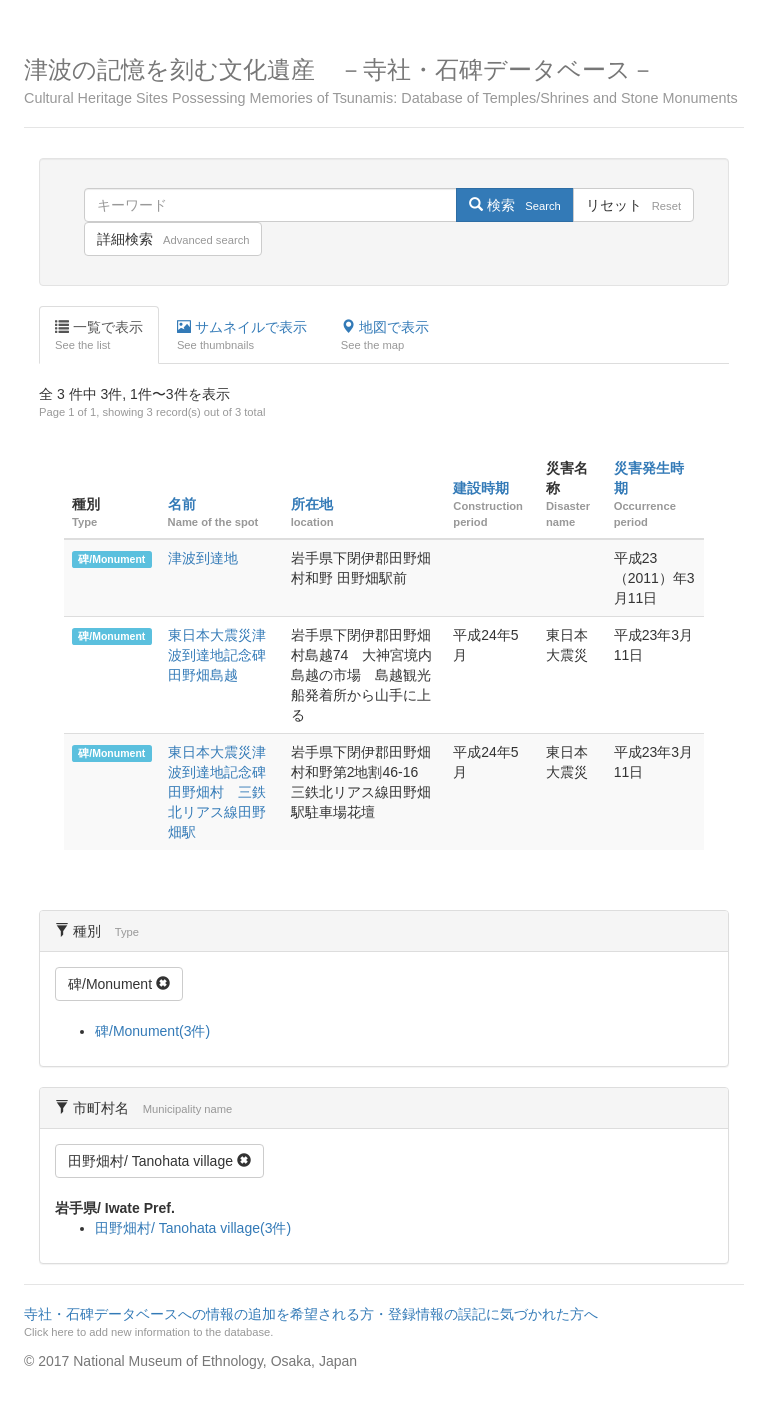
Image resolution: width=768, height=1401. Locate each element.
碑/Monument (111, 559)
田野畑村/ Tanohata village (159, 1161)
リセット (633, 205)
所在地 (312, 504)
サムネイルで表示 (242, 336)
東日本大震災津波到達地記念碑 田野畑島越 (224, 655)
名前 (182, 504)
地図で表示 (385, 336)
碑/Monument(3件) (152, 1031)
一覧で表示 (99, 336)
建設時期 (481, 488)
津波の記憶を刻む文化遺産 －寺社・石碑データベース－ (384, 81)
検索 (514, 205)
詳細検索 (173, 239)
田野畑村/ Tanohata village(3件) (193, 1228)
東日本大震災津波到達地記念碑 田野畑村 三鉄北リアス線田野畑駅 (224, 792)
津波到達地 (203, 558)
